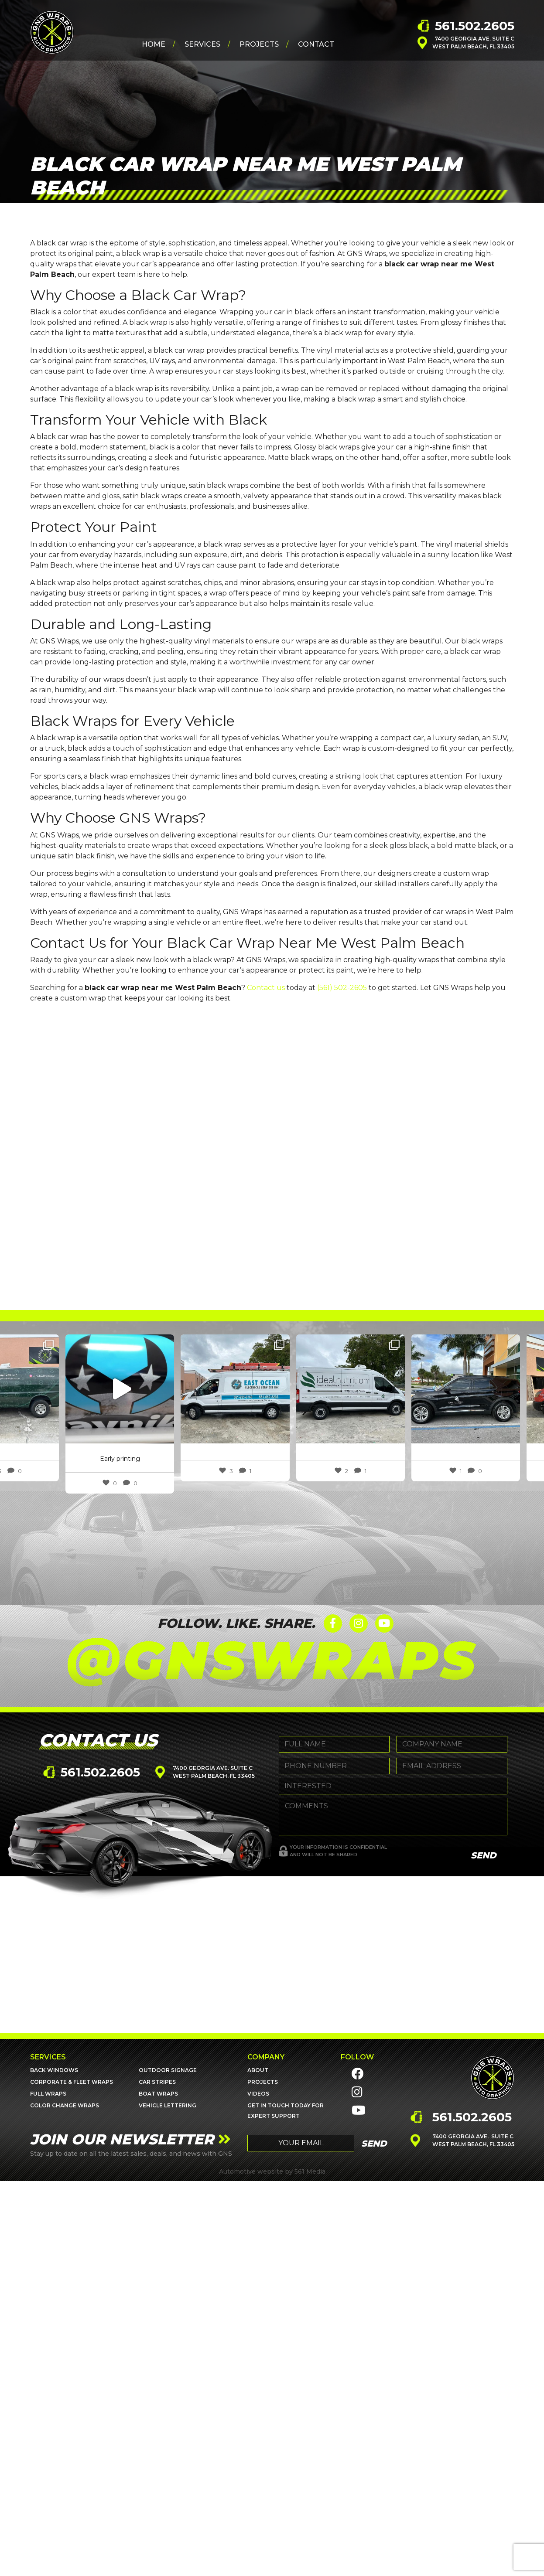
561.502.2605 (474, 25)
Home (153, 44)
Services (202, 44)
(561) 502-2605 (342, 987)
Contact (316, 44)
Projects (259, 44)
